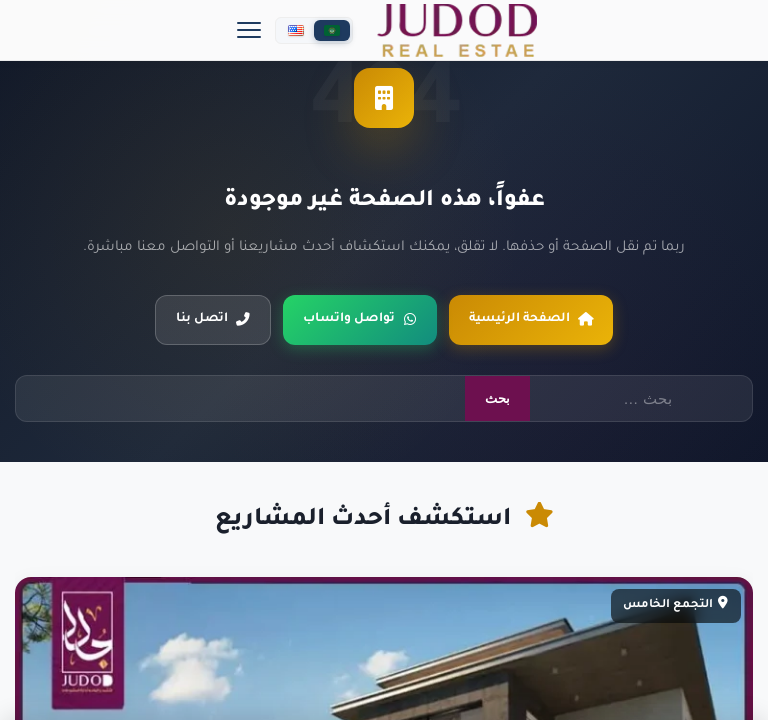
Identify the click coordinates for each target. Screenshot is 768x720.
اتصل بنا (213, 319)
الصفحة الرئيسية (531, 319)
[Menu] (249, 30)
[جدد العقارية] (457, 30)
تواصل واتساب (360, 319)
